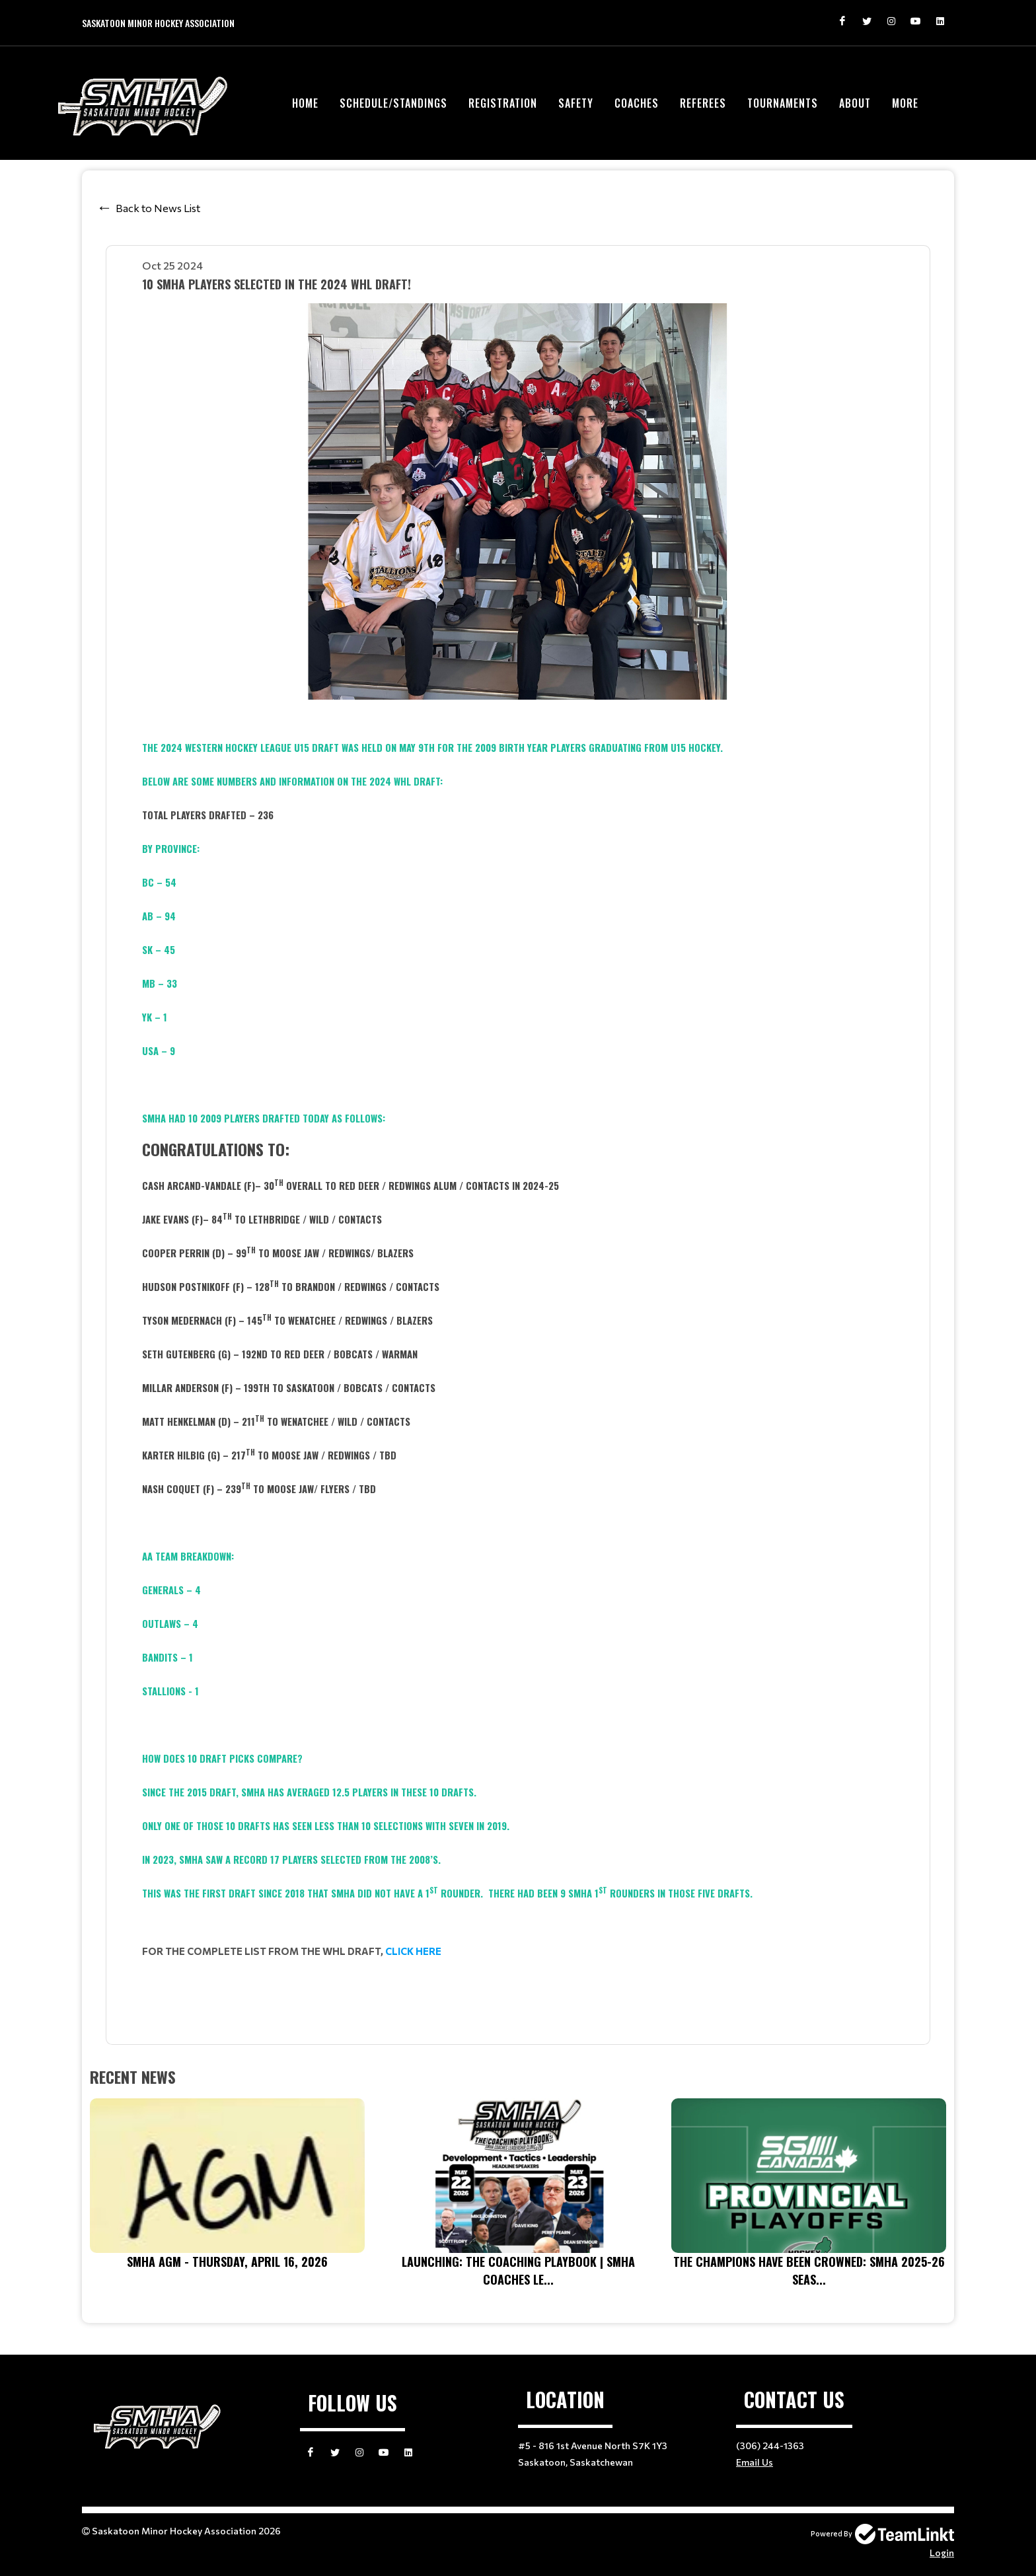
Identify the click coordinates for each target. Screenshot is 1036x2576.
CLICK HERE (413, 1951)
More (905, 103)
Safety (575, 103)
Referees (703, 103)
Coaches (636, 103)
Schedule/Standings (393, 103)
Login (942, 2552)
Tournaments (782, 103)
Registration (502, 103)
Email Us (754, 2462)
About (855, 103)
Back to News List (158, 208)
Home (305, 103)
